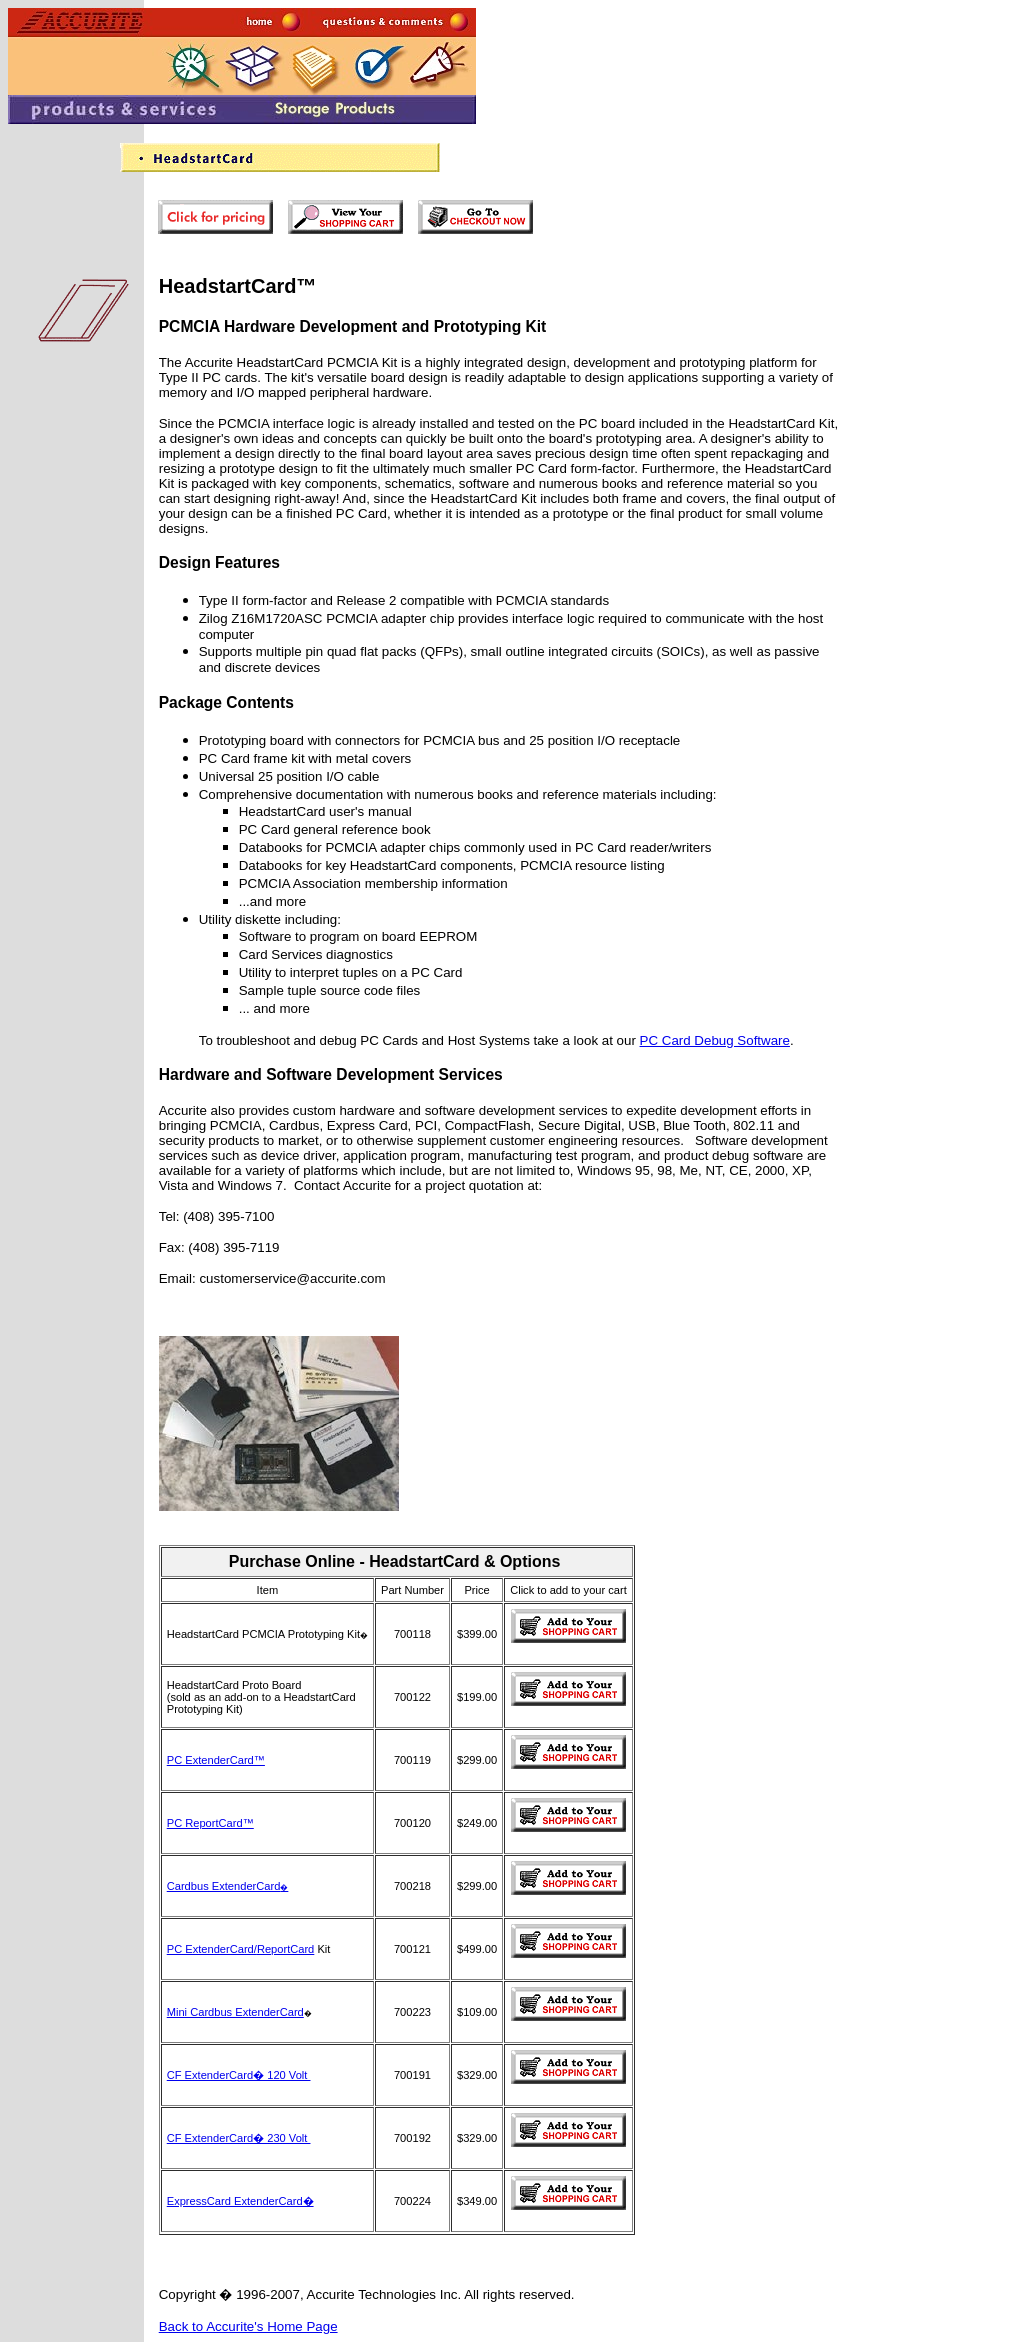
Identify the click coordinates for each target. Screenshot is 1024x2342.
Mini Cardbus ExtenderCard (235, 2012)
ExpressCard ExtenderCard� (240, 2201)
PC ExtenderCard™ (216, 1760)
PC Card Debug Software (715, 1040)
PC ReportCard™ (210, 1823)
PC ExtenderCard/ (212, 1949)
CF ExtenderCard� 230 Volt (239, 2138)
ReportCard (285, 1949)
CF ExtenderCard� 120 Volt (239, 2075)
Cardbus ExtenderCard (228, 1886)
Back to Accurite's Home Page (248, 2326)
